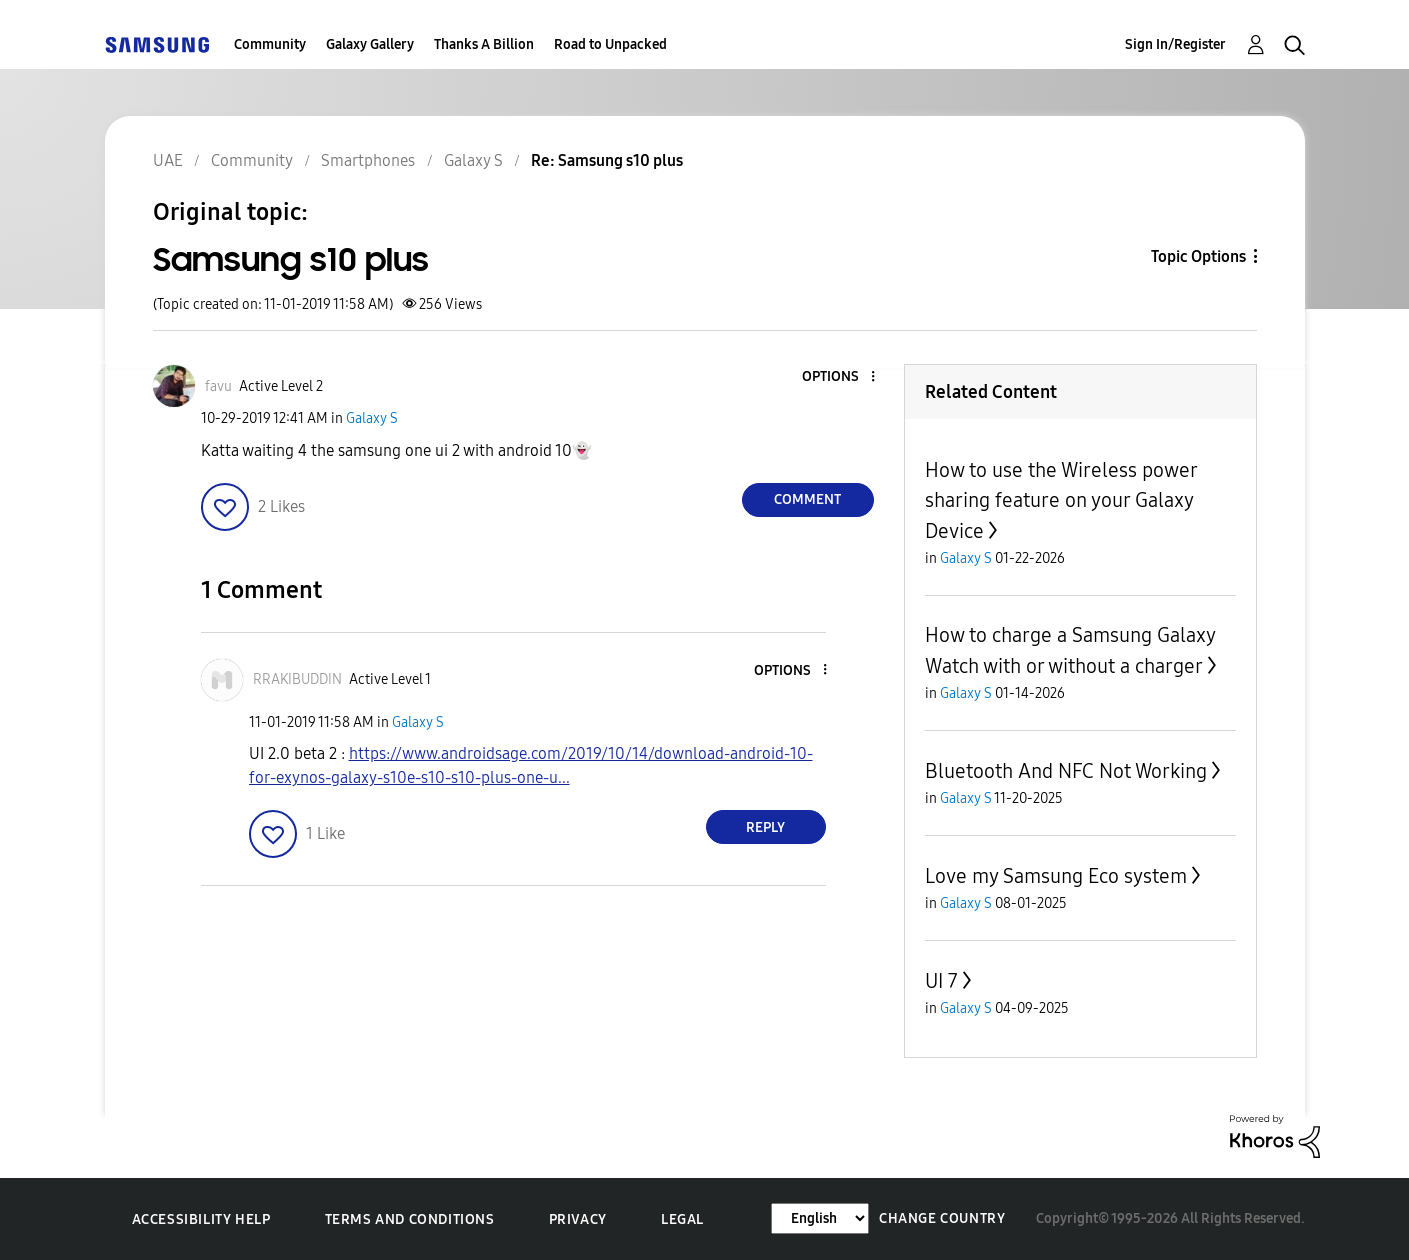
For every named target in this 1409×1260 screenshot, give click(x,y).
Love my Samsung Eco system (1056, 876)
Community (270, 44)
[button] (839, 377)
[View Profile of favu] (218, 386)
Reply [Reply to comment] (765, 827)
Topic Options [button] (1198, 256)
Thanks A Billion (484, 44)
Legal (682, 1219)
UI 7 (941, 981)
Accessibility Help (201, 1219)
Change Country (942, 1218)
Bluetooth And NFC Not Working (1066, 771)
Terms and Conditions (410, 1219)
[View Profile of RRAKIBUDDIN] (297, 679)
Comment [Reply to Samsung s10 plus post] (807, 499)
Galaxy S (372, 418)
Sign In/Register (1175, 44)
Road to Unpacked (610, 44)
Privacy (578, 1219)
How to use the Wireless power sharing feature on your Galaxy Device (1061, 500)
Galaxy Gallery (370, 44)
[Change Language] (820, 1218)
